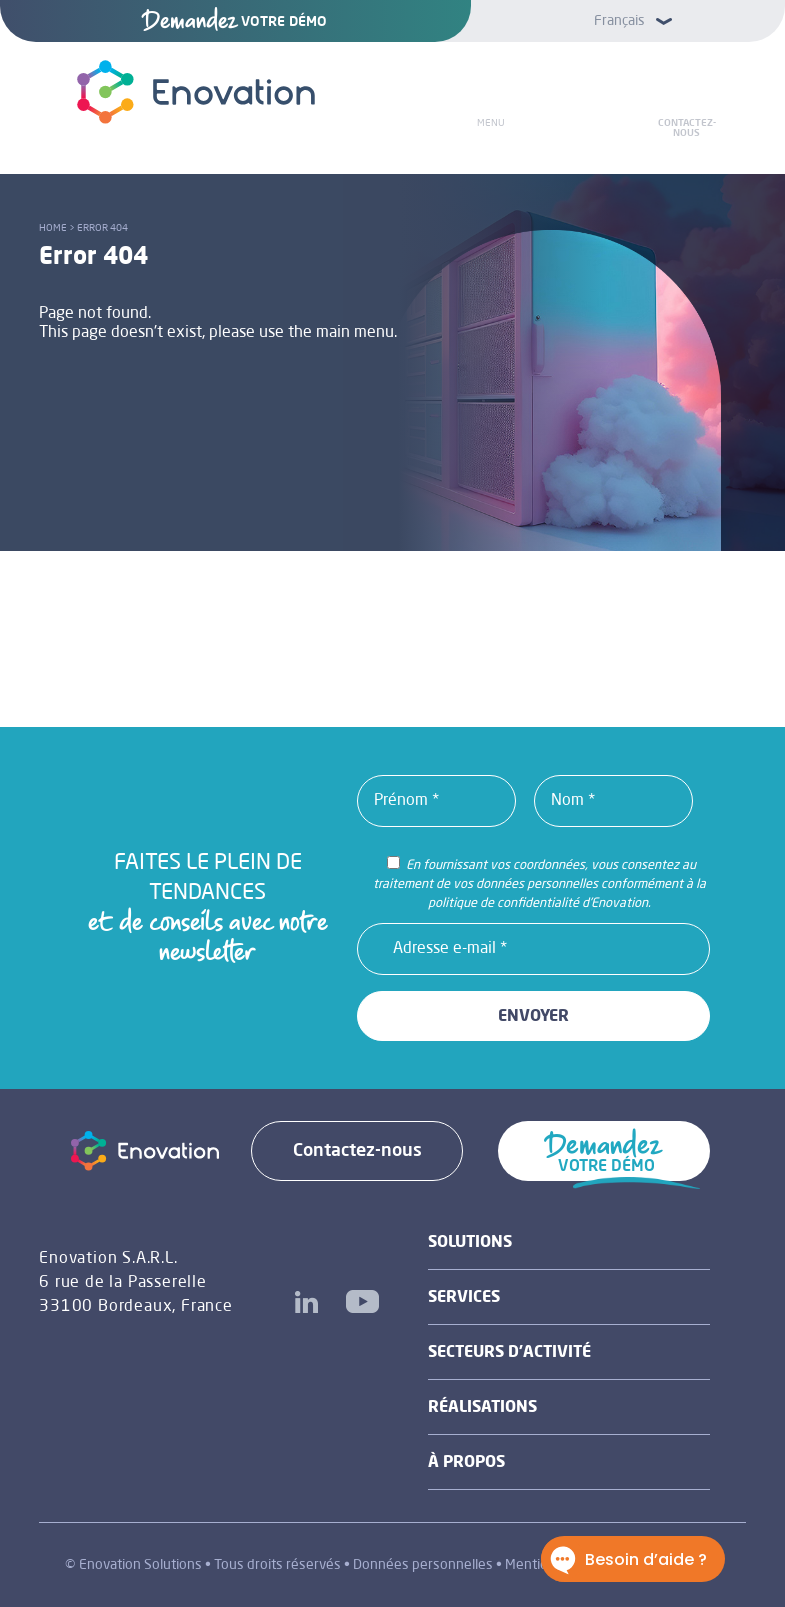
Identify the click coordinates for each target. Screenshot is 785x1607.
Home (53, 228)
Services (464, 1298)
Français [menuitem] (619, 21)
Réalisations (482, 1408)
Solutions (470, 1243)
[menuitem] (628, 20)
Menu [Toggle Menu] (491, 123)
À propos (466, 1463)
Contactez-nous (687, 128)
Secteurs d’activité (509, 1353)
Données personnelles (423, 1565)
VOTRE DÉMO (235, 22)
